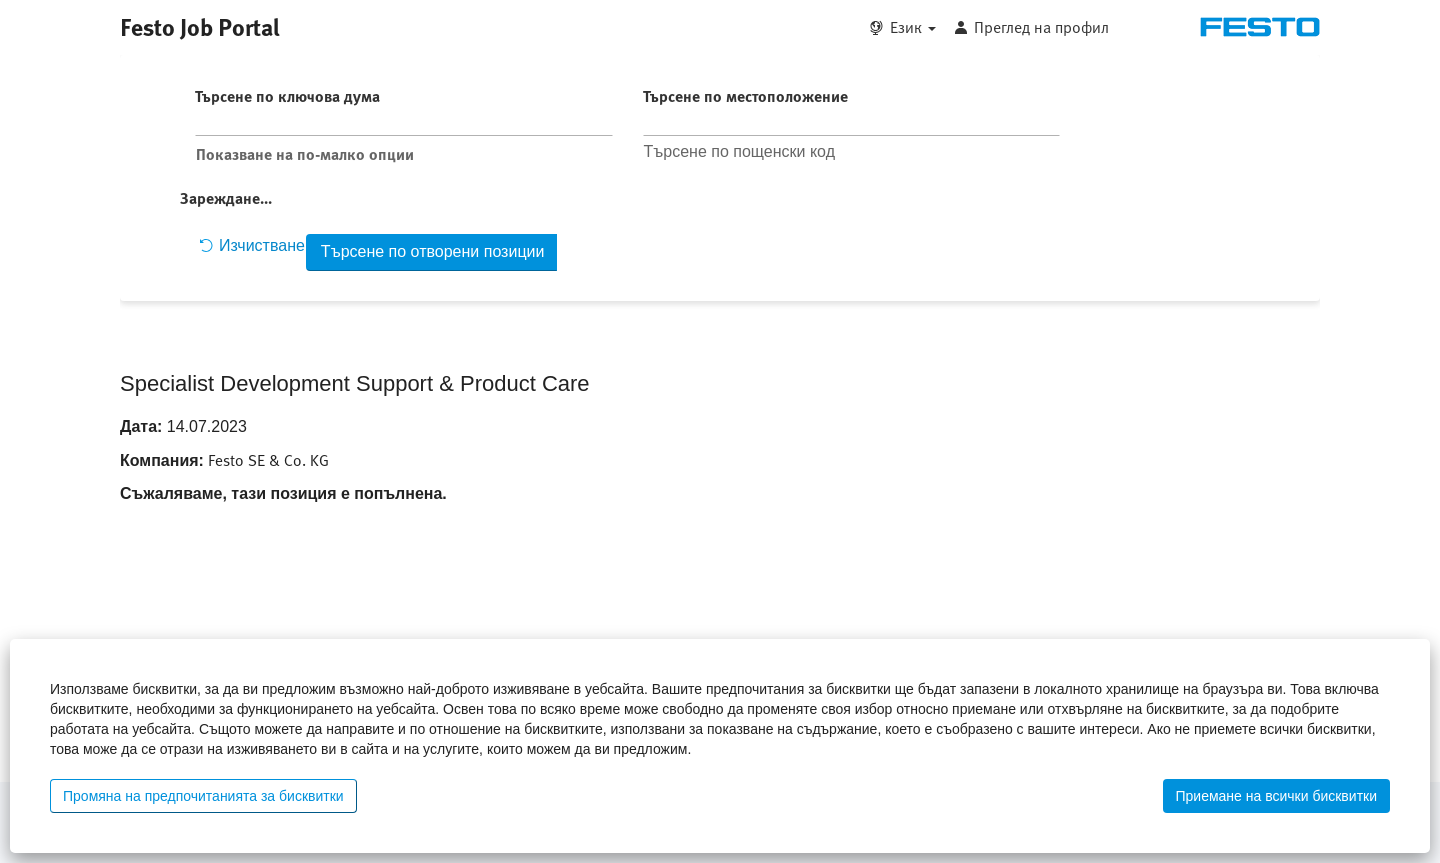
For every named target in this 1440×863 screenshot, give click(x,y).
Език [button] (913, 27)
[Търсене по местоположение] (852, 122)
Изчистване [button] (251, 245)
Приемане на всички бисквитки (1277, 796)
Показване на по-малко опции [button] (305, 154)
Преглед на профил (1041, 27)
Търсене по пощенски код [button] (739, 151)
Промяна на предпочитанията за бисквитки (203, 796)
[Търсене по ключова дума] (404, 122)
